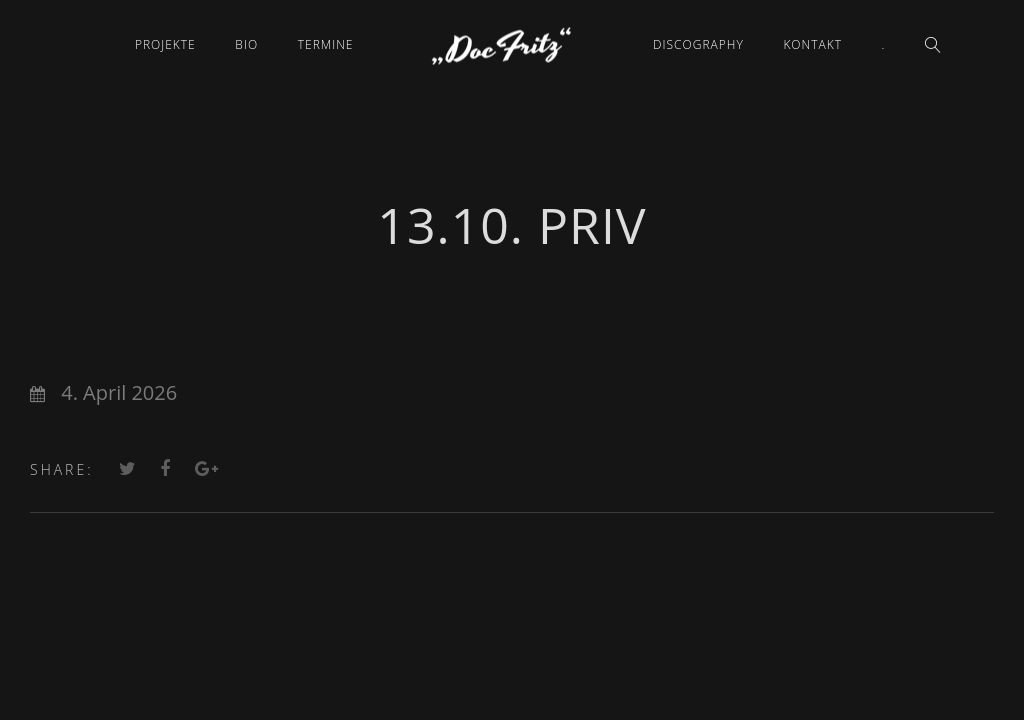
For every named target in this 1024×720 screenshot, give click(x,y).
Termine (326, 44)
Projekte (165, 44)
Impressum (512, 606)
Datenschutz (511, 632)
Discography (698, 44)
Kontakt (812, 44)
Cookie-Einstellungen (512, 684)
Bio (246, 44)
